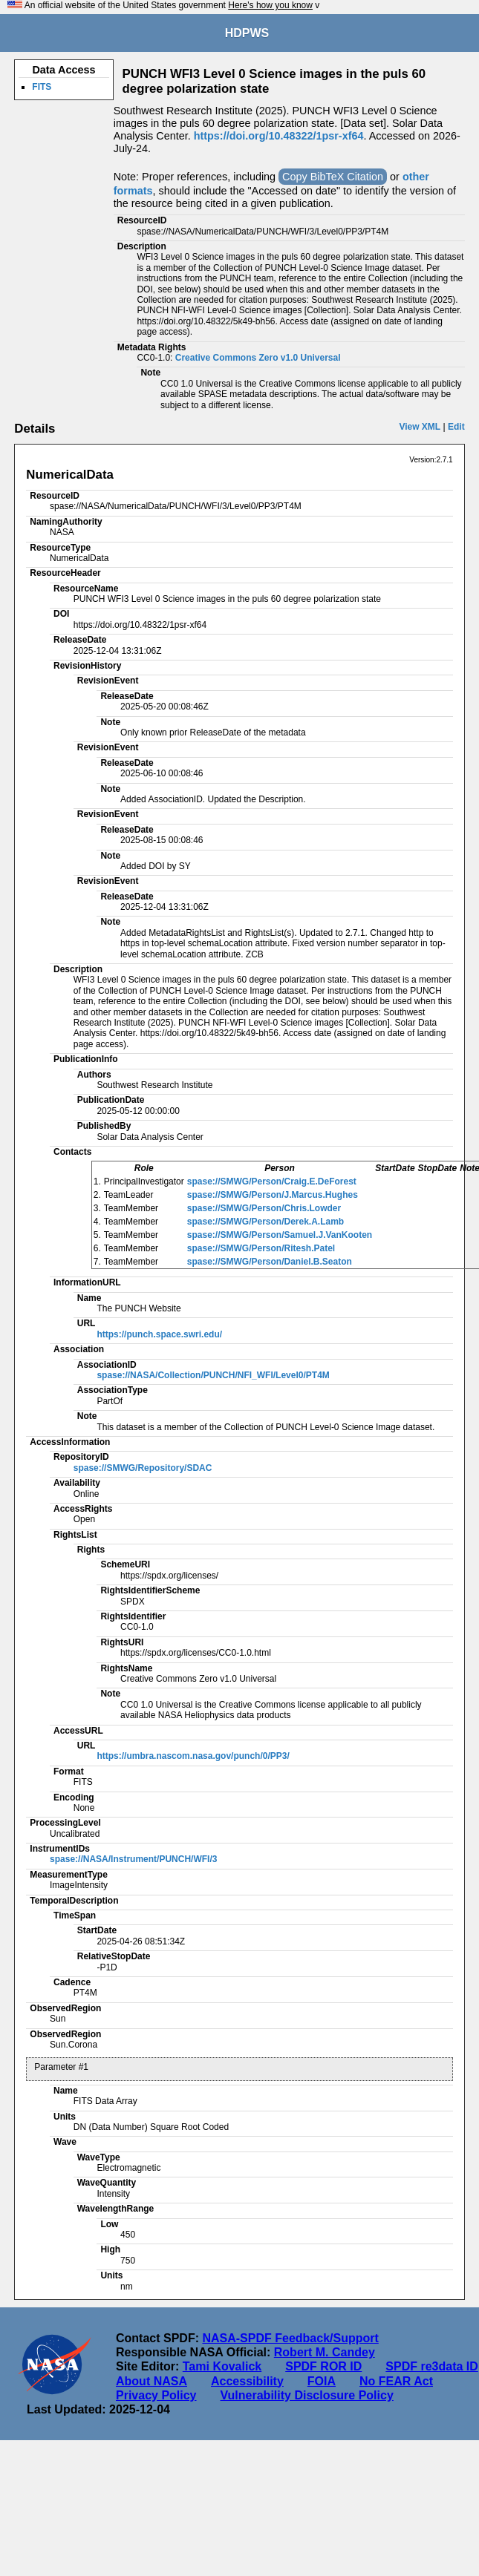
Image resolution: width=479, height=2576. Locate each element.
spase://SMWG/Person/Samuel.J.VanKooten (279, 1235)
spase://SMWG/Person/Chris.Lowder (264, 1208)
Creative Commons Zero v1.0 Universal (258, 358)
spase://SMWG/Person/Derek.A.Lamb (265, 1221)
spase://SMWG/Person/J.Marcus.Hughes (272, 1195)
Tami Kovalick (222, 2366)
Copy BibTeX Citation (332, 177)
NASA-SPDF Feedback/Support (290, 2338)
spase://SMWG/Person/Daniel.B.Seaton (269, 1261)
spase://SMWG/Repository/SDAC (143, 1468)
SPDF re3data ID (431, 2366)
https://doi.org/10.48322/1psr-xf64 (279, 136)
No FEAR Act (396, 2381)
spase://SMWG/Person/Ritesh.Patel (261, 1248)
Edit (456, 427)
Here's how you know (270, 5)
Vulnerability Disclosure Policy (307, 2395)
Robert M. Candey (324, 2352)
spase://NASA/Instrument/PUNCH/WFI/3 (133, 1859)
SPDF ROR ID (323, 2366)
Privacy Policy (156, 2395)
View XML (419, 427)
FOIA (321, 2381)
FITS (41, 87)
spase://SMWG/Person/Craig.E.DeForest (271, 1181)
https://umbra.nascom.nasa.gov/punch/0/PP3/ (193, 1756)
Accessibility (247, 2381)
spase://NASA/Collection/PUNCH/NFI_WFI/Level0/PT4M (213, 1375)
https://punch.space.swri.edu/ (159, 1334)
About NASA (151, 2381)
